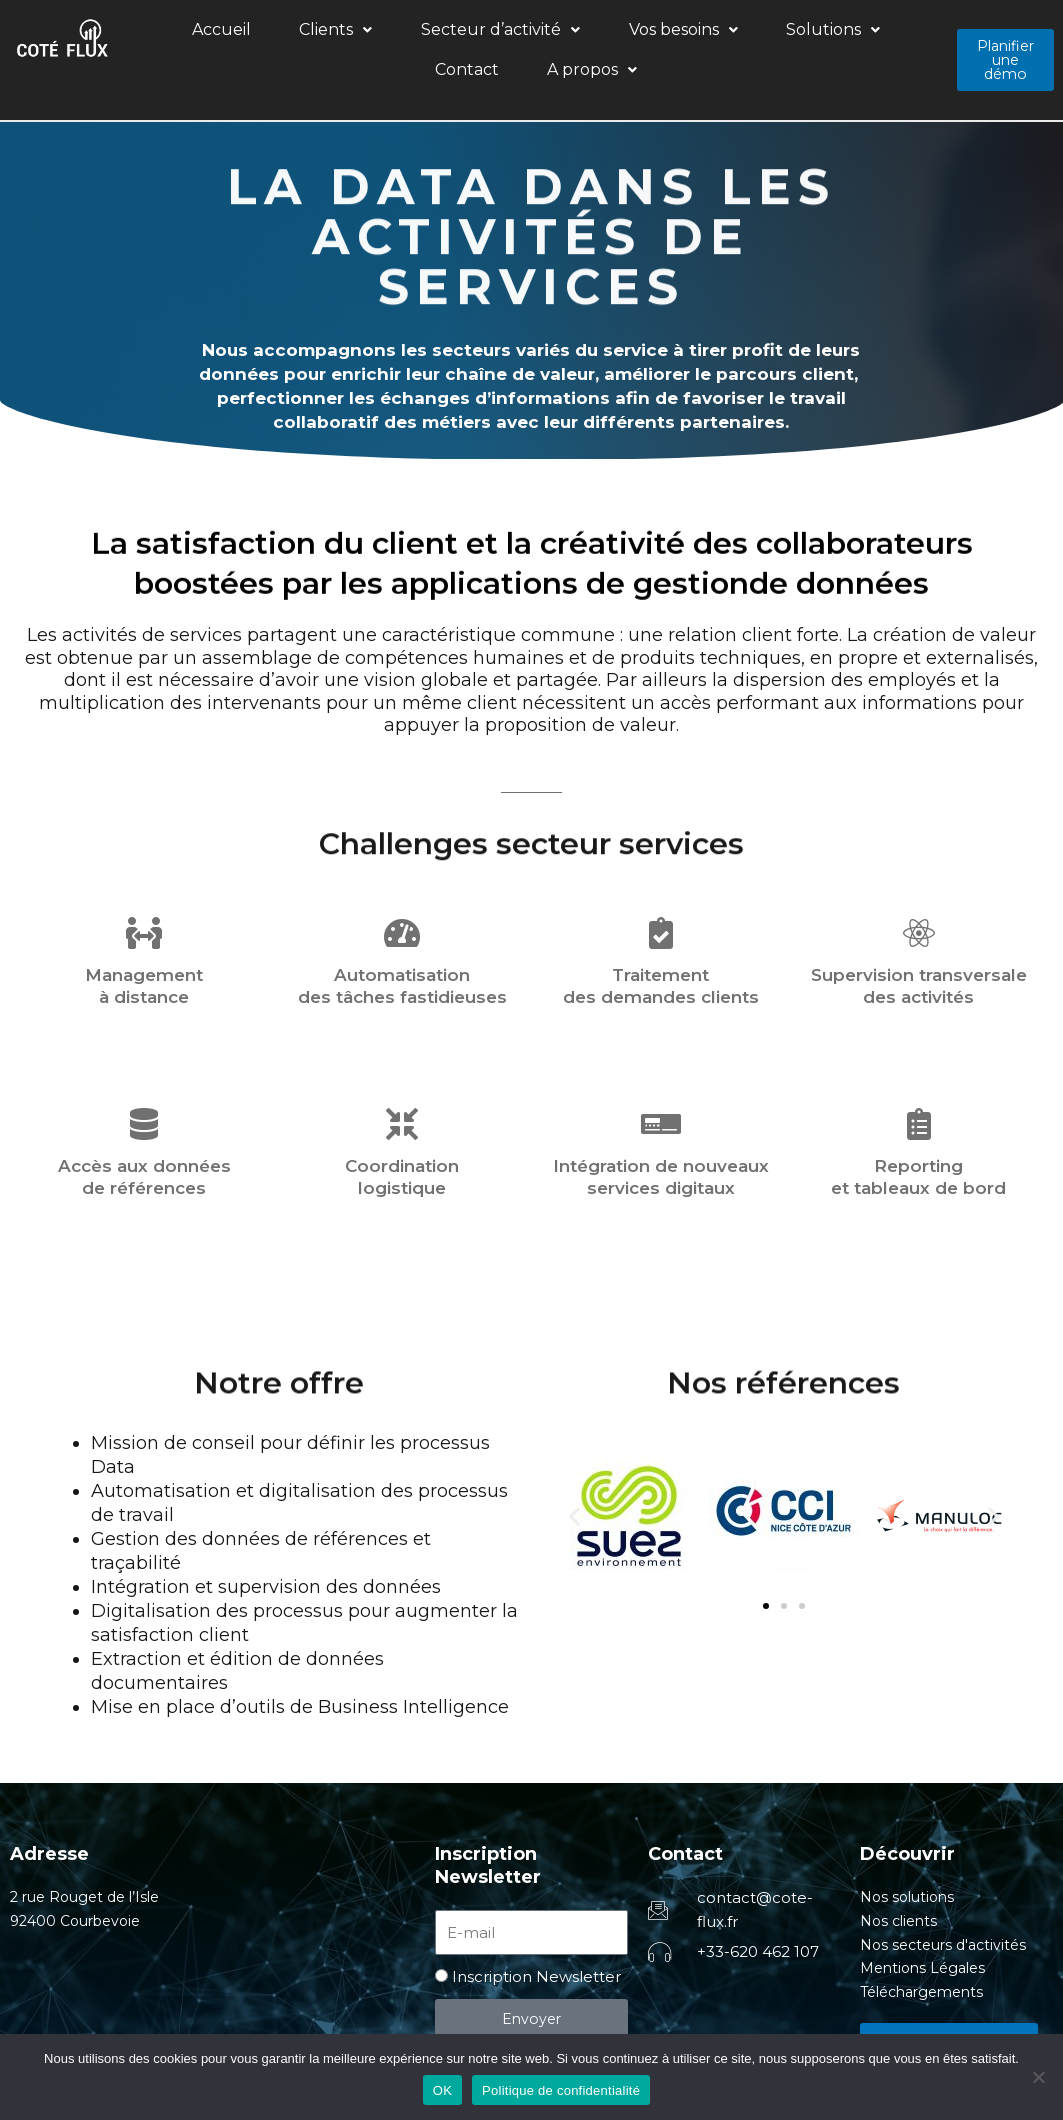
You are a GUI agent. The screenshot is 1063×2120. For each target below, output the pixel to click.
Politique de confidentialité (561, 2090)
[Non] (1038, 2077)
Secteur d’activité (409, 32)
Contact (766, 32)
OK (442, 2090)
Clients (279, 32)
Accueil (199, 32)
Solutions (673, 32)
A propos (857, 32)
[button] (279, 33)
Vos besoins (557, 32)
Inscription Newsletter (536, 1941)
